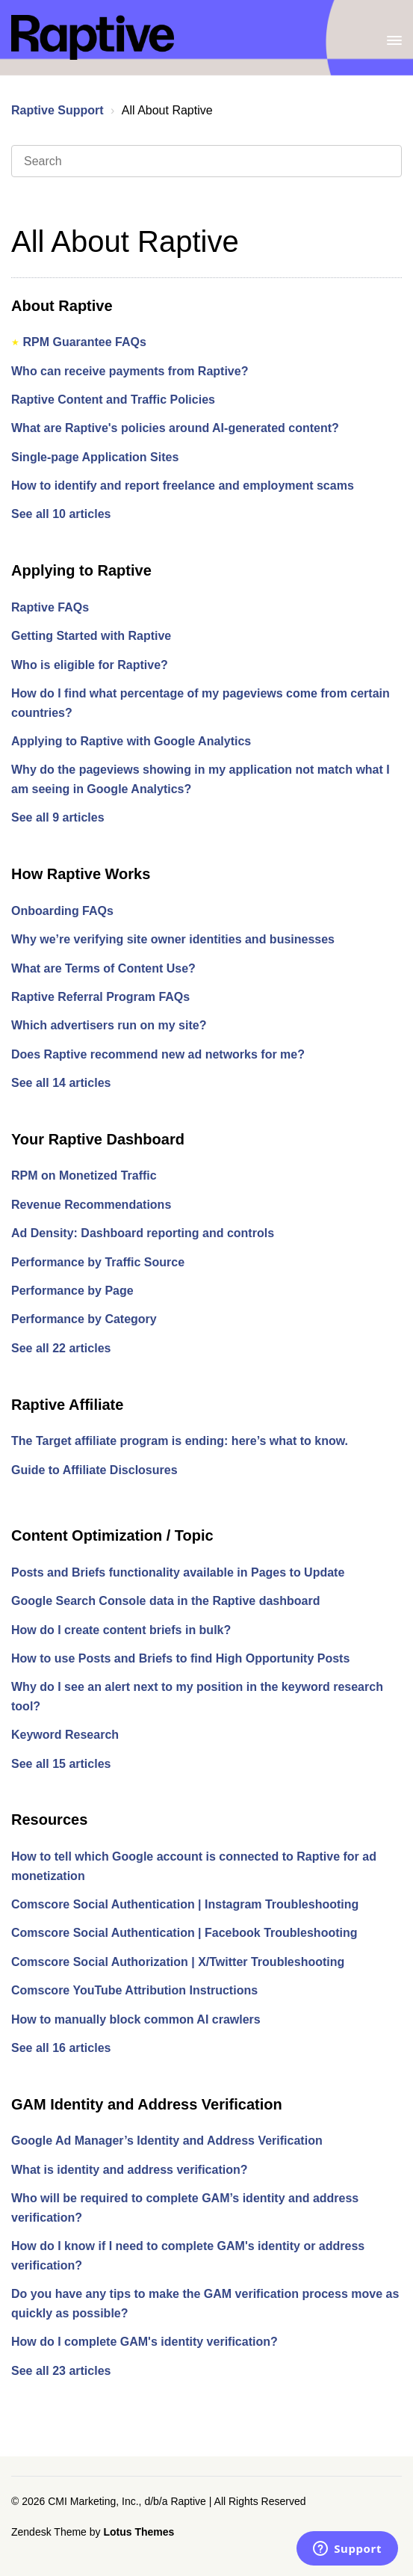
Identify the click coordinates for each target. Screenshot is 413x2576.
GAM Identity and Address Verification (146, 2104)
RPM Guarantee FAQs (84, 342)
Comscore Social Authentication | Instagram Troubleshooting (184, 1904)
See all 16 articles (61, 2048)
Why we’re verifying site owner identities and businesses (173, 939)
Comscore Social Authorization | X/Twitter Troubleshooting (177, 1962)
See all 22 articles (61, 1348)
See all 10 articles (61, 514)
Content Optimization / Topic (112, 1535)
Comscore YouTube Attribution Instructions (134, 1990)
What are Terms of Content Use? (103, 968)
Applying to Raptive (81, 570)
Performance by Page (72, 1290)
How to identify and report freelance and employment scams (182, 485)
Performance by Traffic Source (97, 1262)
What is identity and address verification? (129, 2169)
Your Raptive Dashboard (97, 1139)
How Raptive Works (80, 874)
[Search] (206, 161)
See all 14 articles (61, 1082)
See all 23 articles (61, 2370)
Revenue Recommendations (91, 1204)
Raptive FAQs (50, 607)
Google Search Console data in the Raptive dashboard (165, 1600)
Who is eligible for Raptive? (89, 665)
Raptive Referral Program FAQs (100, 996)
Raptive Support (57, 110)
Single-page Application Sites (94, 457)
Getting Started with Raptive (91, 635)
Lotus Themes (138, 2532)
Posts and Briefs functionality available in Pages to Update (177, 1572)
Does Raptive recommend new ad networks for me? (158, 1054)
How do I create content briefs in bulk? (121, 1630)
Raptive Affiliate (67, 1404)
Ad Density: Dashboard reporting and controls (142, 1233)
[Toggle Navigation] (394, 37)
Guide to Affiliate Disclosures (94, 1470)
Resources (49, 1819)
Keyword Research (65, 1734)
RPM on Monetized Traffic (84, 1175)
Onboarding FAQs (62, 911)
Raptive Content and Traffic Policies (113, 399)
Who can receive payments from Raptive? (129, 371)
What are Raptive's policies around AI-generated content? (175, 428)
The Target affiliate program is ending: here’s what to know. (179, 1441)
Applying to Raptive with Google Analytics (131, 741)
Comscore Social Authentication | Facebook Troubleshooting (184, 1932)
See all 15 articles (61, 1763)
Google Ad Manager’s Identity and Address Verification (167, 2140)
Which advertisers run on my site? (108, 1025)
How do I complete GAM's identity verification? (144, 2341)
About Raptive (62, 306)
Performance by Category (84, 1319)
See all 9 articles (58, 817)
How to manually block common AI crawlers (136, 2019)
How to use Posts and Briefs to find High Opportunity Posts (180, 1658)
